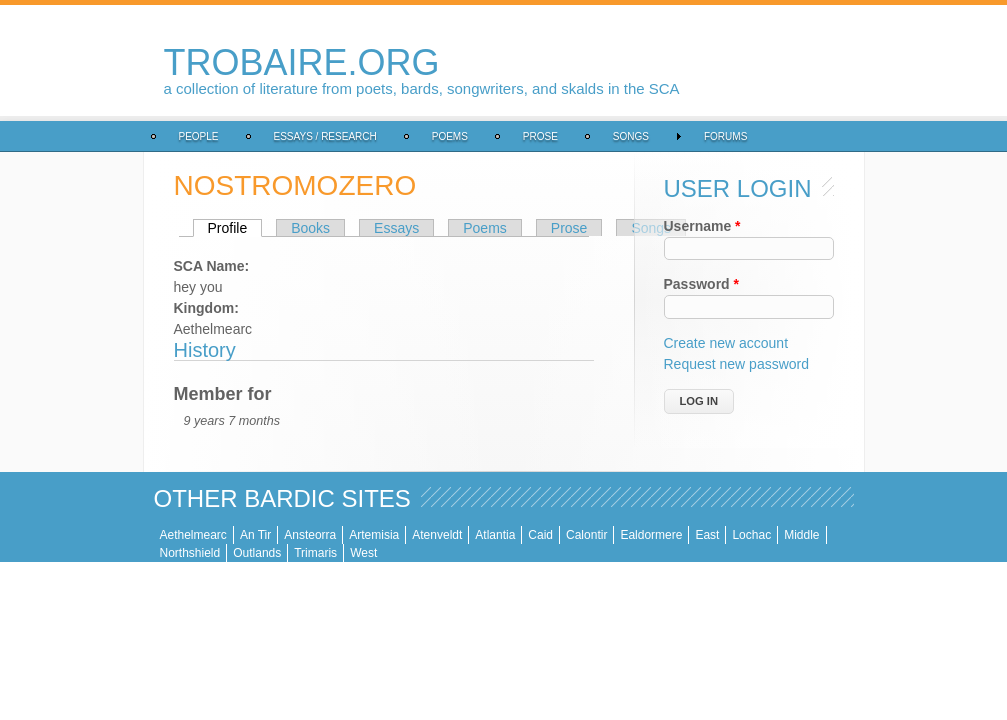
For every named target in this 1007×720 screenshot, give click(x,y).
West (916, 535)
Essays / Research (205, 136)
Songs (511, 136)
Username (742, 226)
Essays (276, 228)
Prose (420, 136)
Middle (681, 535)
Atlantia (375, 535)
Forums (605, 136)
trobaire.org (182, 62)
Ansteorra (190, 535)
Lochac (631, 535)
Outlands (810, 535)
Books (190, 228)
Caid (420, 535)
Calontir (466, 535)
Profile (115, 228)
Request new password (777, 364)
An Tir (135, 535)
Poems (330, 136)
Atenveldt (317, 535)
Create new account (766, 343)
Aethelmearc (73, 535)
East (587, 535)
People (79, 136)
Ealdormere (531, 535)
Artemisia (254, 535)
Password (741, 284)
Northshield (743, 535)
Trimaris (868, 535)
